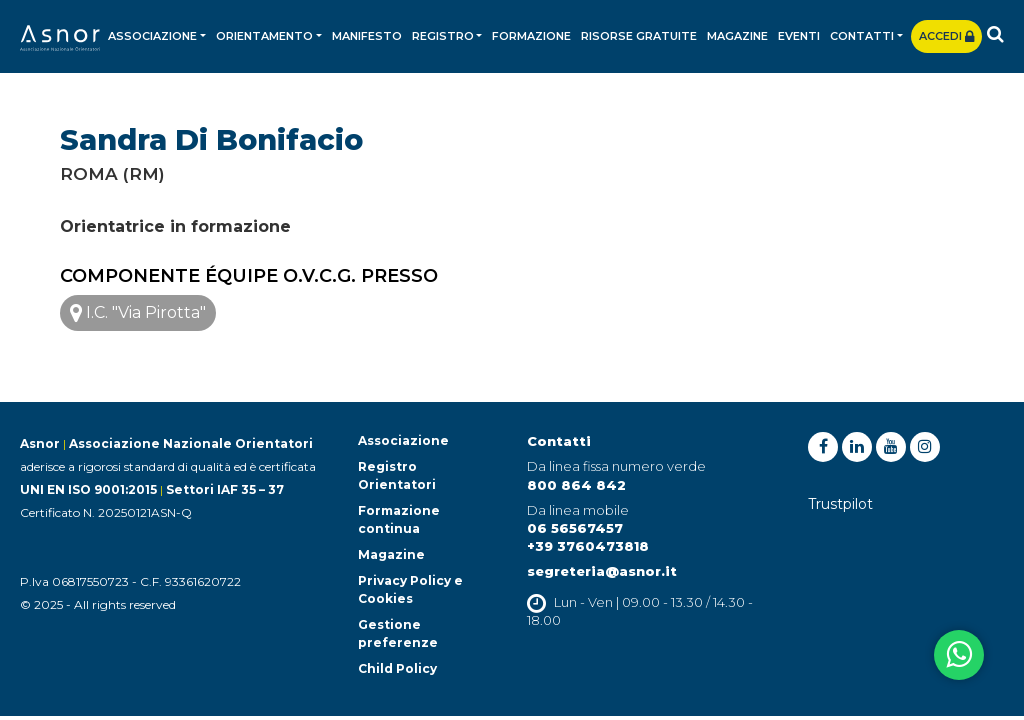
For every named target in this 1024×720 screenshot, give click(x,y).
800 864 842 (576, 485)
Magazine (737, 36)
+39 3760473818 (588, 546)
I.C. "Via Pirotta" (138, 312)
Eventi (799, 36)
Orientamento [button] (264, 36)
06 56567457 (575, 528)
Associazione (403, 440)
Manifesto (367, 36)
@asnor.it (641, 571)
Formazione (531, 36)
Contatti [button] (862, 36)
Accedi (946, 36)
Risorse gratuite (639, 36)
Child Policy (397, 668)
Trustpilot (840, 504)
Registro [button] (443, 36)
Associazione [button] (152, 36)
